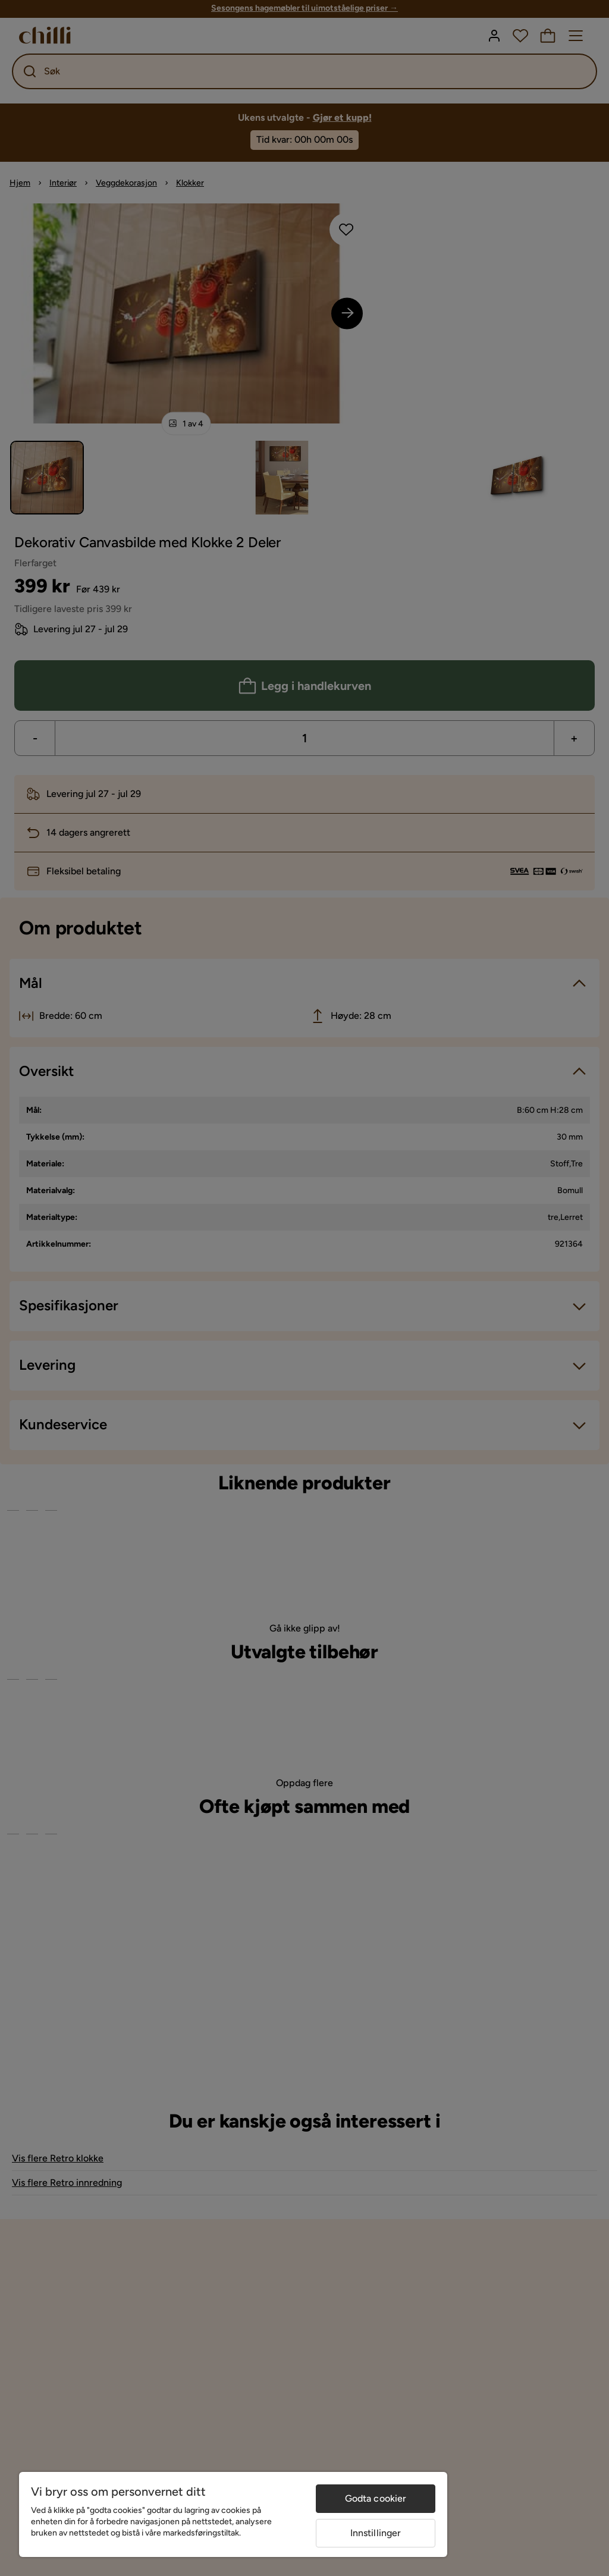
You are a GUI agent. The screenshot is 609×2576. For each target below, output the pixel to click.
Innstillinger (375, 2533)
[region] (233, 2514)
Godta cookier (376, 2498)
